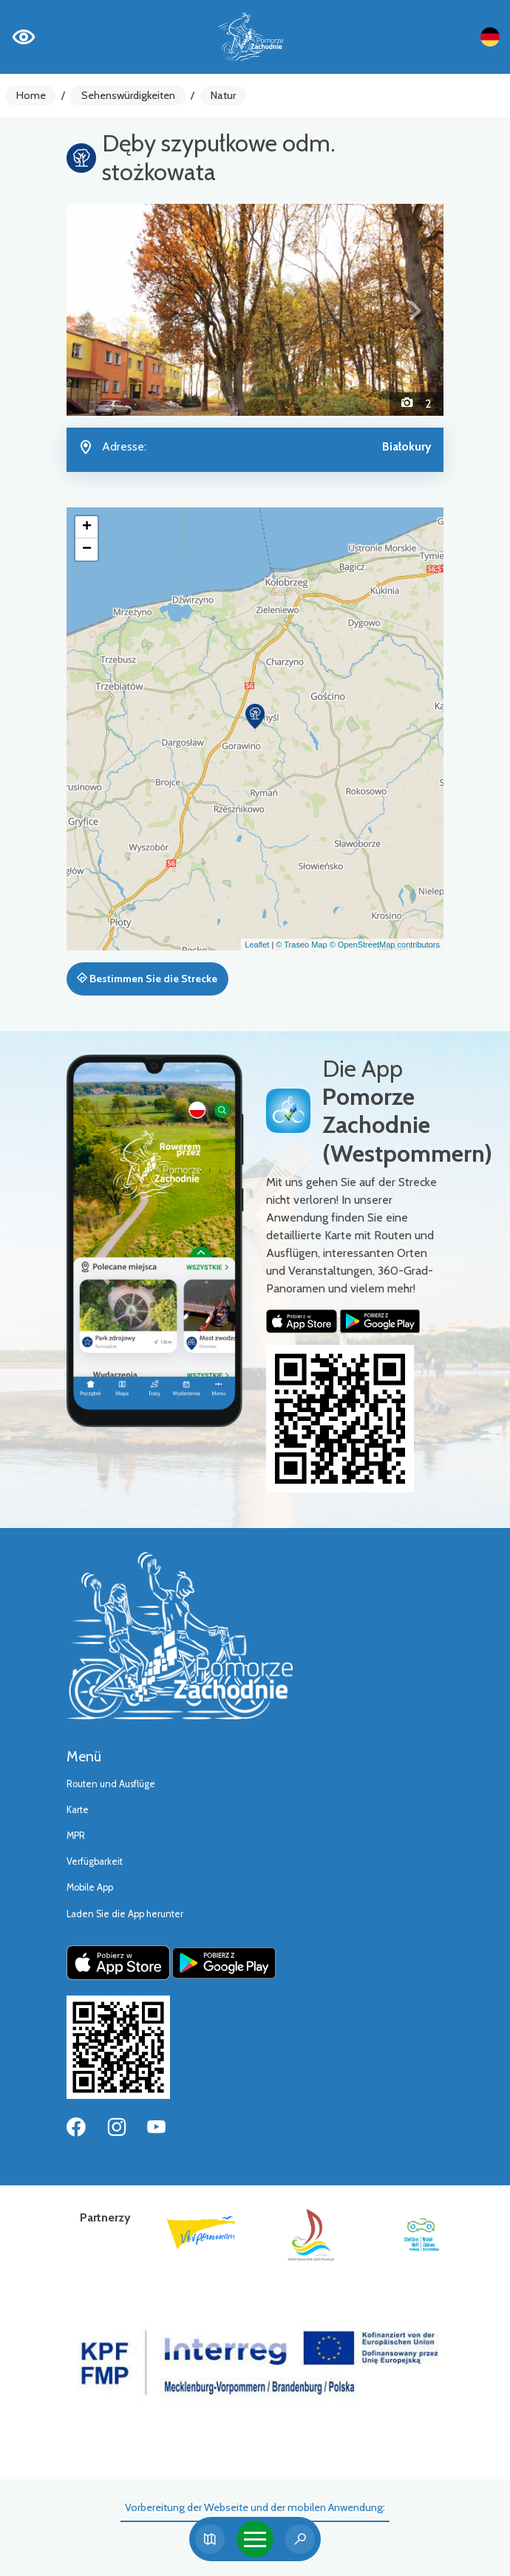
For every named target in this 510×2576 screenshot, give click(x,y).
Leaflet (257, 944)
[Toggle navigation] (255, 2539)
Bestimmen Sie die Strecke (147, 978)
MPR (76, 1835)
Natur (223, 95)
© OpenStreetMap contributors (385, 944)
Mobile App (90, 1887)
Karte (78, 1809)
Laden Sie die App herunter (125, 1913)
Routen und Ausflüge (111, 1783)
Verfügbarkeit (95, 1861)
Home (31, 95)
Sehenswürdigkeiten (128, 95)
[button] (95, 310)
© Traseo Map (301, 944)
